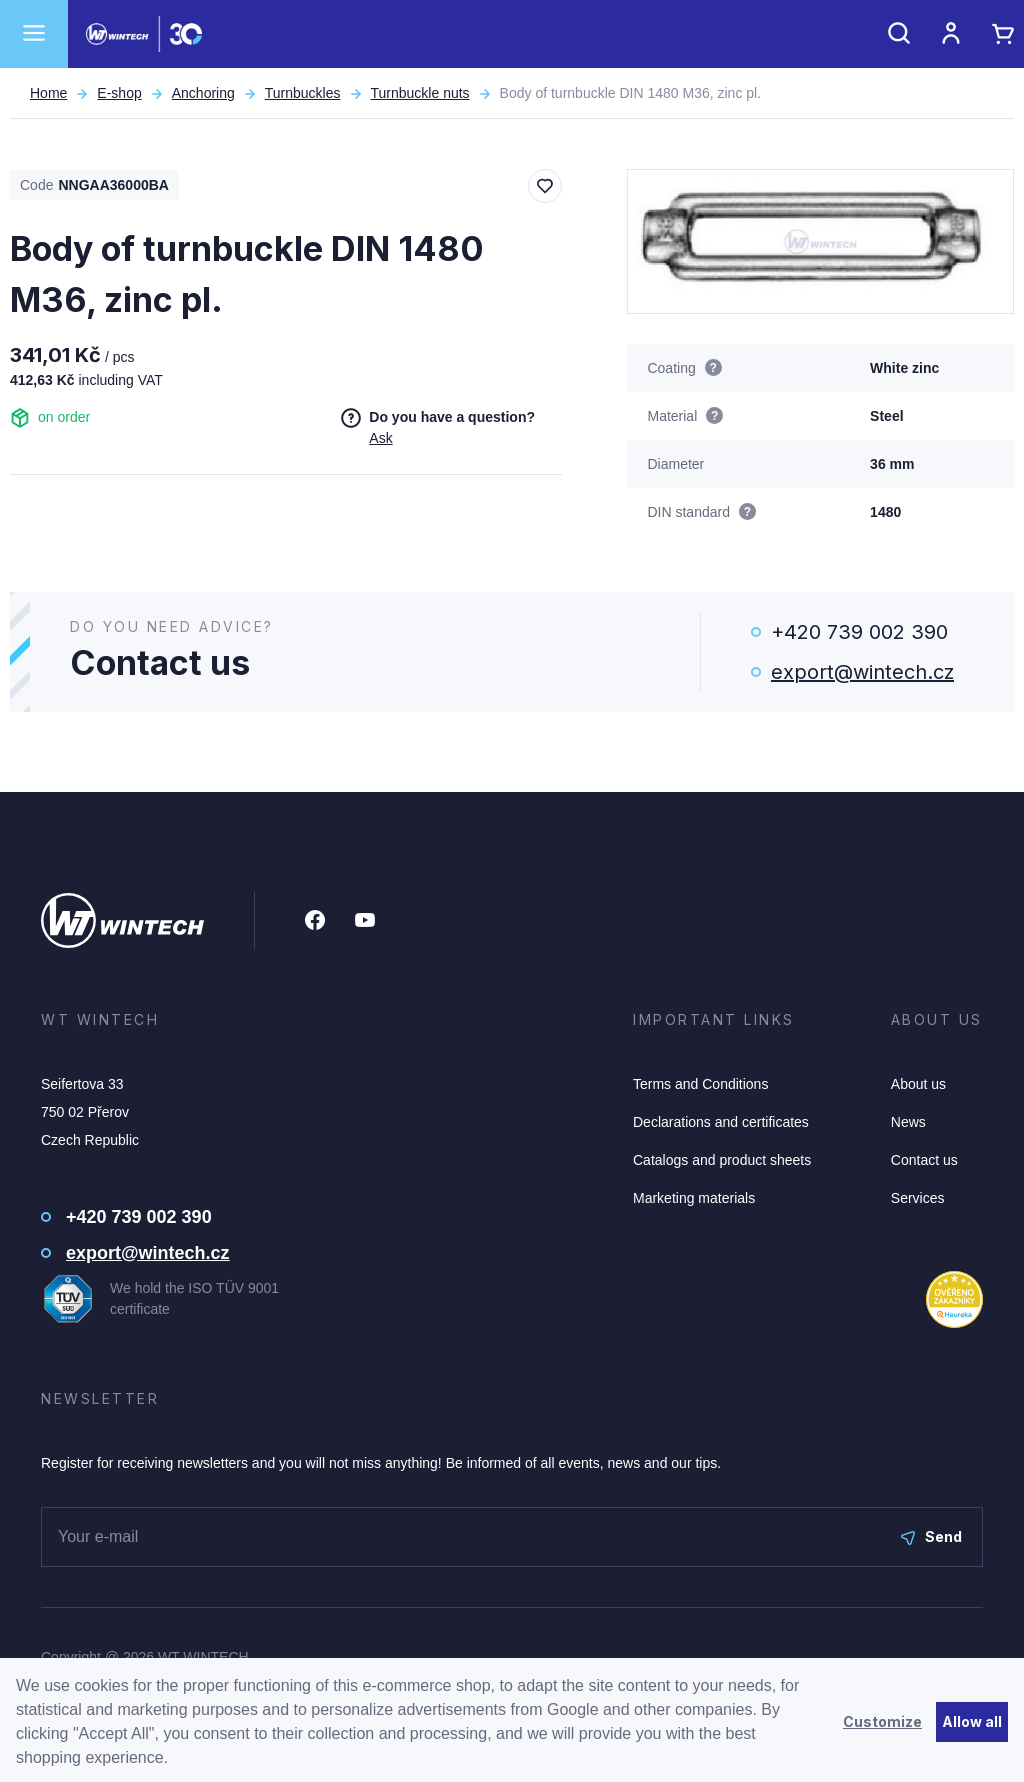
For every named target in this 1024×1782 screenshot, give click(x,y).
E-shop (119, 93)
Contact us (924, 1160)
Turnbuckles (303, 93)
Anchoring (203, 93)
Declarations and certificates (721, 1122)
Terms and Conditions (700, 1084)
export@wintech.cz (862, 672)
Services (918, 1198)
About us (918, 1084)
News (908, 1122)
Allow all (972, 1721)
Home (48, 93)
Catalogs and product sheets (722, 1160)
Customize (882, 1721)
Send (931, 1536)
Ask (380, 438)
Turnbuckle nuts (420, 93)
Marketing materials (694, 1198)
